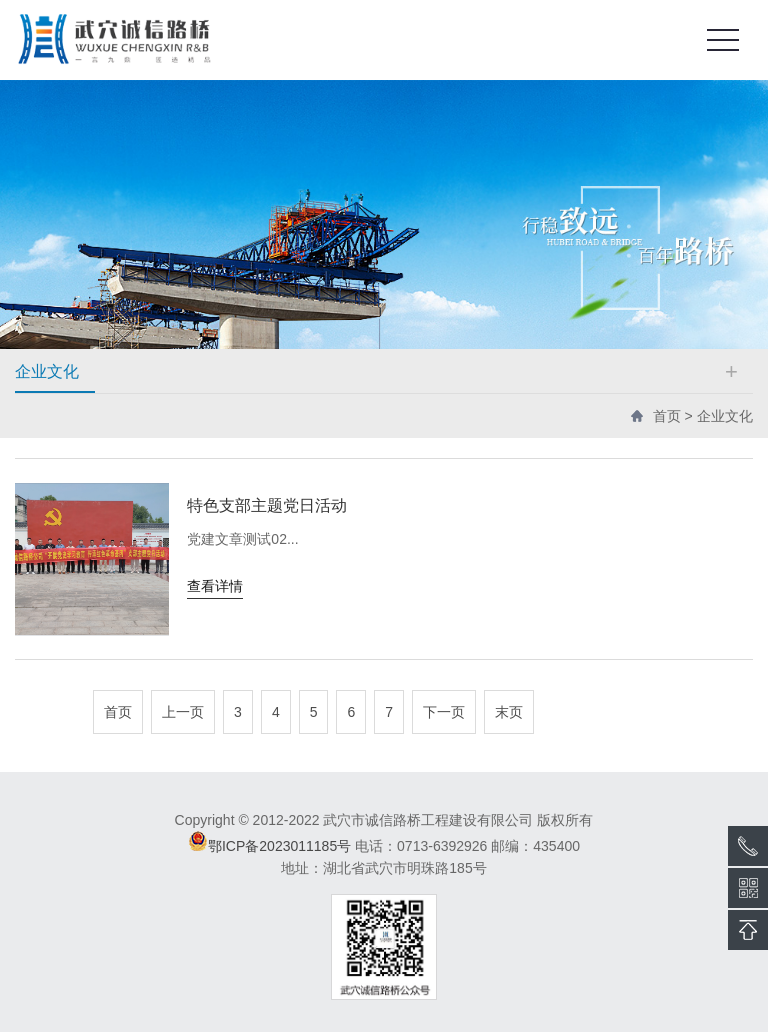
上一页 (183, 712)
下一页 (444, 712)
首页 (667, 416)
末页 (509, 712)
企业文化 (725, 416)
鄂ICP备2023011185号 (279, 846)
